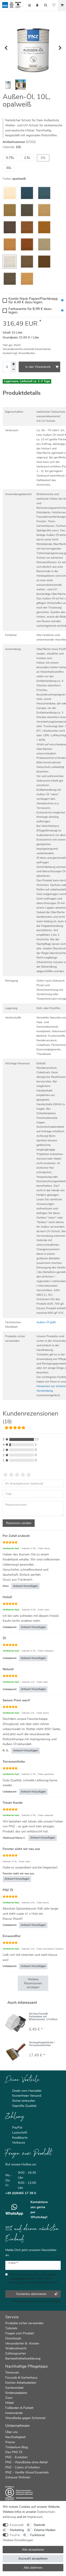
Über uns (11, 2432)
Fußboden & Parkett (19, 2408)
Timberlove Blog (16, 2447)
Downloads (13, 2338)
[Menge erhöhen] (13, 364)
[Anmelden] (37, 5)
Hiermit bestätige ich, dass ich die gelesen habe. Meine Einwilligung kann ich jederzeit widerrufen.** (33, 2278)
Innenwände (14, 2413)
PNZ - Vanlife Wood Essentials (27, 2472)
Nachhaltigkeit (15, 2437)
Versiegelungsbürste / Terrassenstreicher (42, 2044)
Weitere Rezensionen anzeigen (33, 1983)
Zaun (8, 2398)
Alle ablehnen (33, 2568)
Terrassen (12, 2372)
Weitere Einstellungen (18, 2540)
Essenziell (16, 2525)
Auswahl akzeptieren (33, 2558)
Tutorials (11, 2328)
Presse (10, 2442)
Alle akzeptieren (33, 2549)
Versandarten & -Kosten (22, 2343)
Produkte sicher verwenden (24, 2323)
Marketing (17, 2530)
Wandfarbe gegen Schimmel (25, 2418)
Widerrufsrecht (15, 2348)
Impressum (35, 2517)
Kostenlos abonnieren (36, 2294)
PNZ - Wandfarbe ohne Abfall (26, 2462)
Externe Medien (44, 2530)
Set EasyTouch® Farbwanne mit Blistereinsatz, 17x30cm (43, 2016)
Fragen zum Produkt (19, 2333)
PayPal (15, 2535)
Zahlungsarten (15, 2353)
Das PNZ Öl (13, 2452)
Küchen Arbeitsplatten (20, 2383)
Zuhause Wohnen (17, 2477)
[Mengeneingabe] (7, 367)
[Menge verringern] (13, 369)
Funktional (37, 2535)
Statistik (39, 2525)
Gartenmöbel (14, 2388)
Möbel (9, 2403)
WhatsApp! (38, 2217)
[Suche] (46, 5)
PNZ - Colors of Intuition (22, 2467)
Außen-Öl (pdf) (46, 1322)
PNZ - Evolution (16, 2457)
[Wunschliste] (54, 5)
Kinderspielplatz (16, 2393)
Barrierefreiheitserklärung (22, 2358)
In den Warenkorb (41, 367)
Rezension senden (18, 1523)
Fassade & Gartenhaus (21, 2377)
